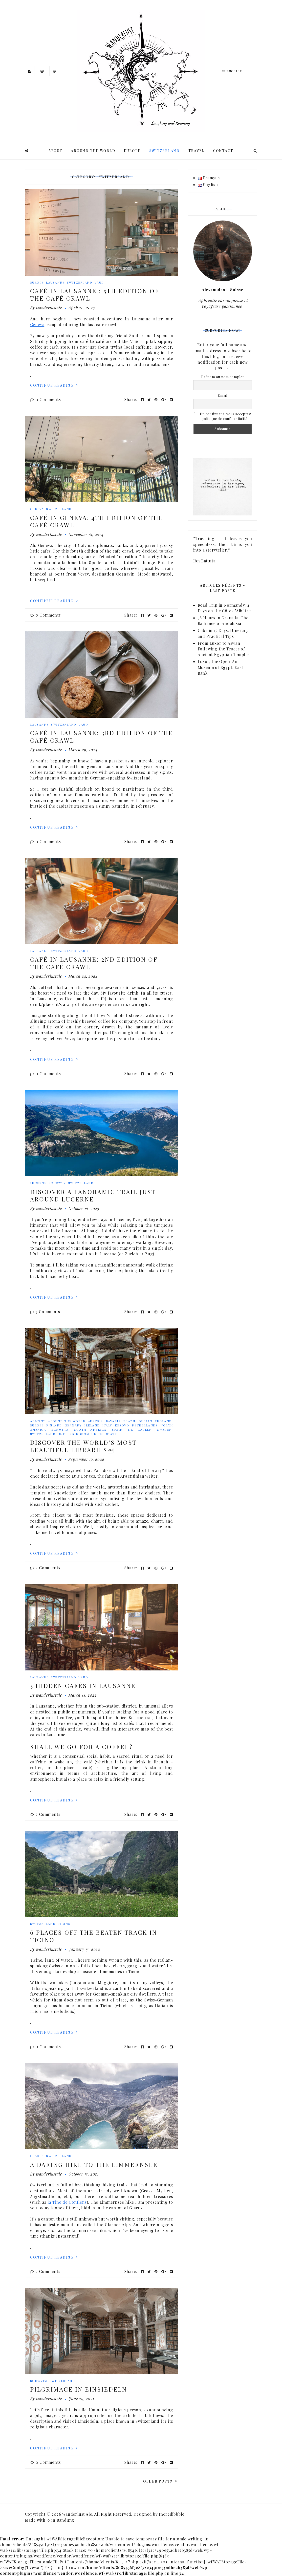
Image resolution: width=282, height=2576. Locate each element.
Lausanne (55, 282)
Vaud (99, 282)
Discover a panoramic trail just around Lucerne (92, 1195)
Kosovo (122, 1425)
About (55, 150)
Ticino (64, 1924)
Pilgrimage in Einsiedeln (78, 2389)
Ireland (92, 1425)
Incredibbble (172, 2514)
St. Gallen (140, 1429)
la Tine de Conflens (67, 2202)
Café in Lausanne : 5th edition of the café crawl (94, 294)
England (163, 1421)
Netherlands (145, 1425)
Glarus (37, 2156)
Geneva (37, 324)
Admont (37, 1421)
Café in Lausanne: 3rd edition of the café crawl (101, 736)
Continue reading (54, 385)
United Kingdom (73, 1434)
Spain (117, 1429)
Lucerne (38, 1183)
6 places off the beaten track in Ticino (93, 1936)
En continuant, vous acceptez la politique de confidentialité (222, 416)
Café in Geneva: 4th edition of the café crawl (96, 521)
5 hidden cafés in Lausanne (83, 1685)
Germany (73, 1425)
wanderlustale (49, 307)
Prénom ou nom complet (222, 377)
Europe (132, 150)
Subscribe (232, 71)
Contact (223, 150)
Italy (107, 1425)
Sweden (164, 1429)
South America (90, 1429)
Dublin (145, 1421)
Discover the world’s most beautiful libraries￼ (83, 1446)
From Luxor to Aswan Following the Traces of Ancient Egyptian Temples (224, 649)
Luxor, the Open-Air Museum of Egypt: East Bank (220, 667)
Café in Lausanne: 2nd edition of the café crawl (93, 963)
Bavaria (113, 1421)
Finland (54, 1425)
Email (222, 395)
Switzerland (164, 150)
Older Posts (160, 2481)
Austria (95, 1421)
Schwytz (57, 1183)
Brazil (129, 1421)
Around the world (93, 150)
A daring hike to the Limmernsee (94, 2164)
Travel (196, 150)
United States (105, 1434)
